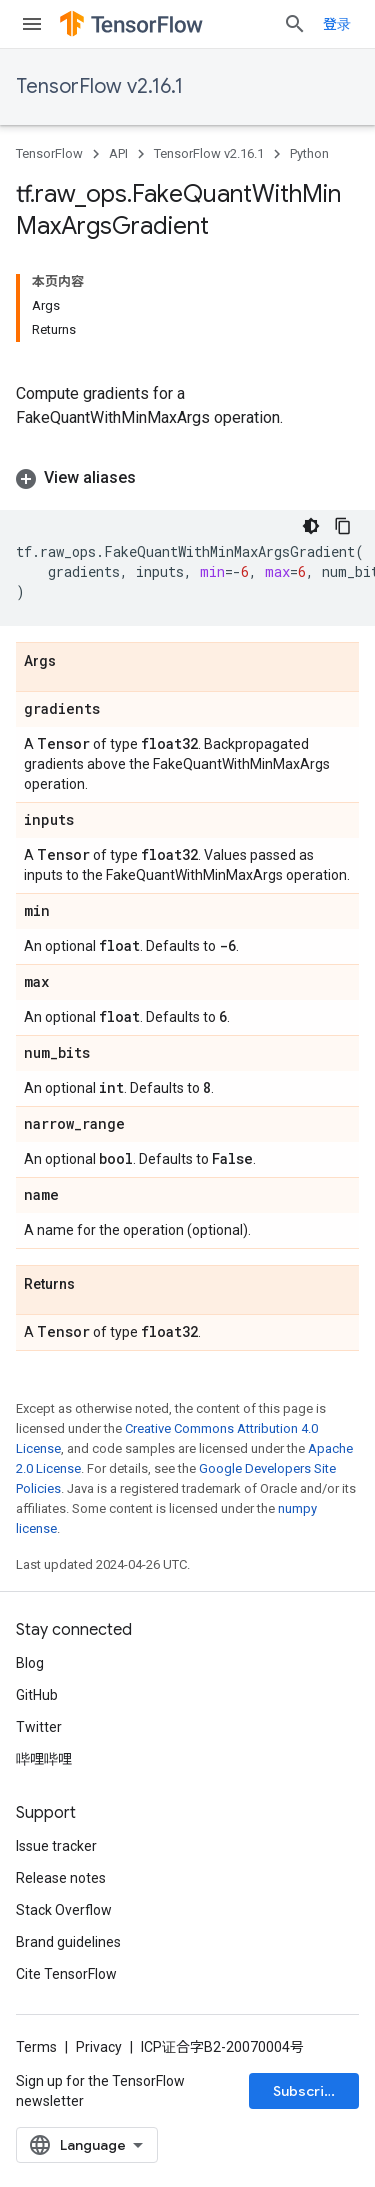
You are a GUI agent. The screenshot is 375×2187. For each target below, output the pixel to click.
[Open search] (295, 24)
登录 (337, 24)
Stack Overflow (64, 1910)
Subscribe (307, 2091)
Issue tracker (56, 1846)
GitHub (37, 1695)
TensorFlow (49, 153)
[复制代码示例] (343, 526)
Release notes (61, 1878)
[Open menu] (32, 24)
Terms (36, 2047)
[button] (187, 478)
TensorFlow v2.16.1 (99, 86)
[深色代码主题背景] (311, 526)
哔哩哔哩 (44, 1759)
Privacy (99, 2047)
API (118, 153)
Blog (30, 1663)
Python (309, 153)
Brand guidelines (68, 1942)
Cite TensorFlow (66, 1974)
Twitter (39, 1727)
